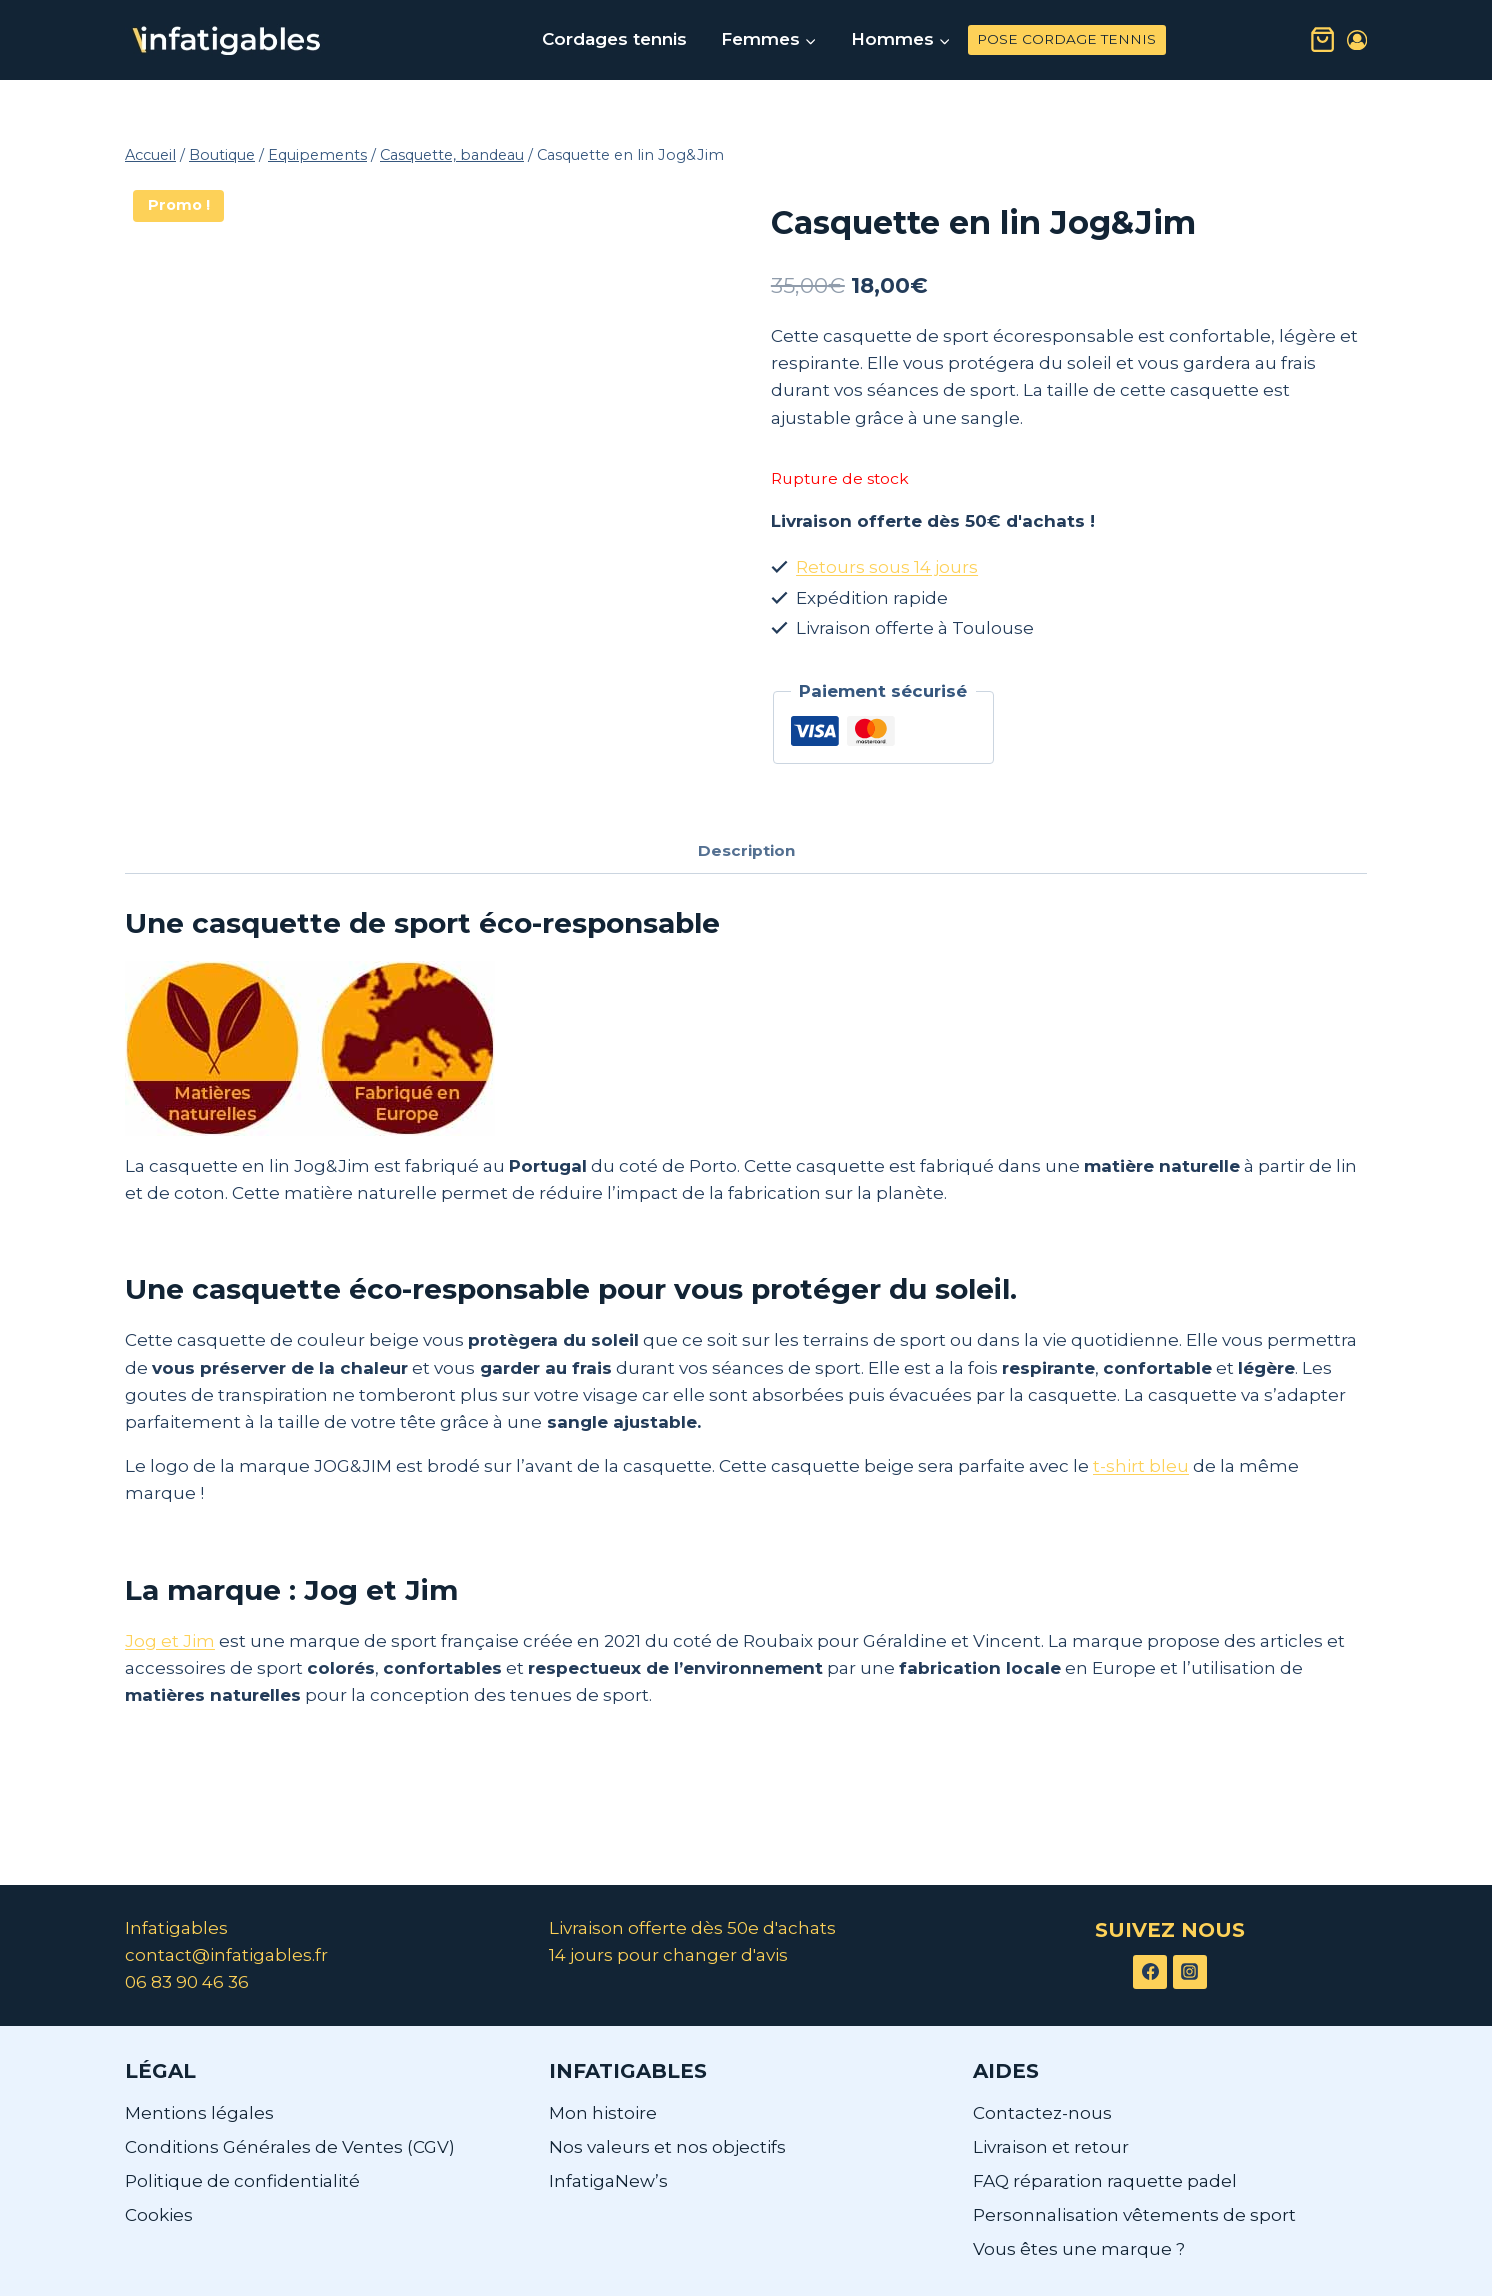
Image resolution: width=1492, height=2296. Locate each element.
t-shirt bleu (1141, 1466)
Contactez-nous (1042, 2113)
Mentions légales (199, 2113)
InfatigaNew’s (608, 2181)
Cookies (159, 2215)
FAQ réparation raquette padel (1105, 2181)
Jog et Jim (170, 1641)
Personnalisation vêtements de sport (1134, 2215)
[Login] (1357, 40)
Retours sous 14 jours (887, 567)
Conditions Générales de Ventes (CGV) (290, 2147)
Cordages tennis (614, 39)
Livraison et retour (1051, 2147)
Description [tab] (746, 850)
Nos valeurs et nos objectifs (667, 2147)
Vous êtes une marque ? (1079, 2249)
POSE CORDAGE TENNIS (1066, 39)
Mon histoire (603, 2113)
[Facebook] (1150, 1972)
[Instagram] (1190, 1972)
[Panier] (1322, 40)
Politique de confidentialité (242, 2181)
